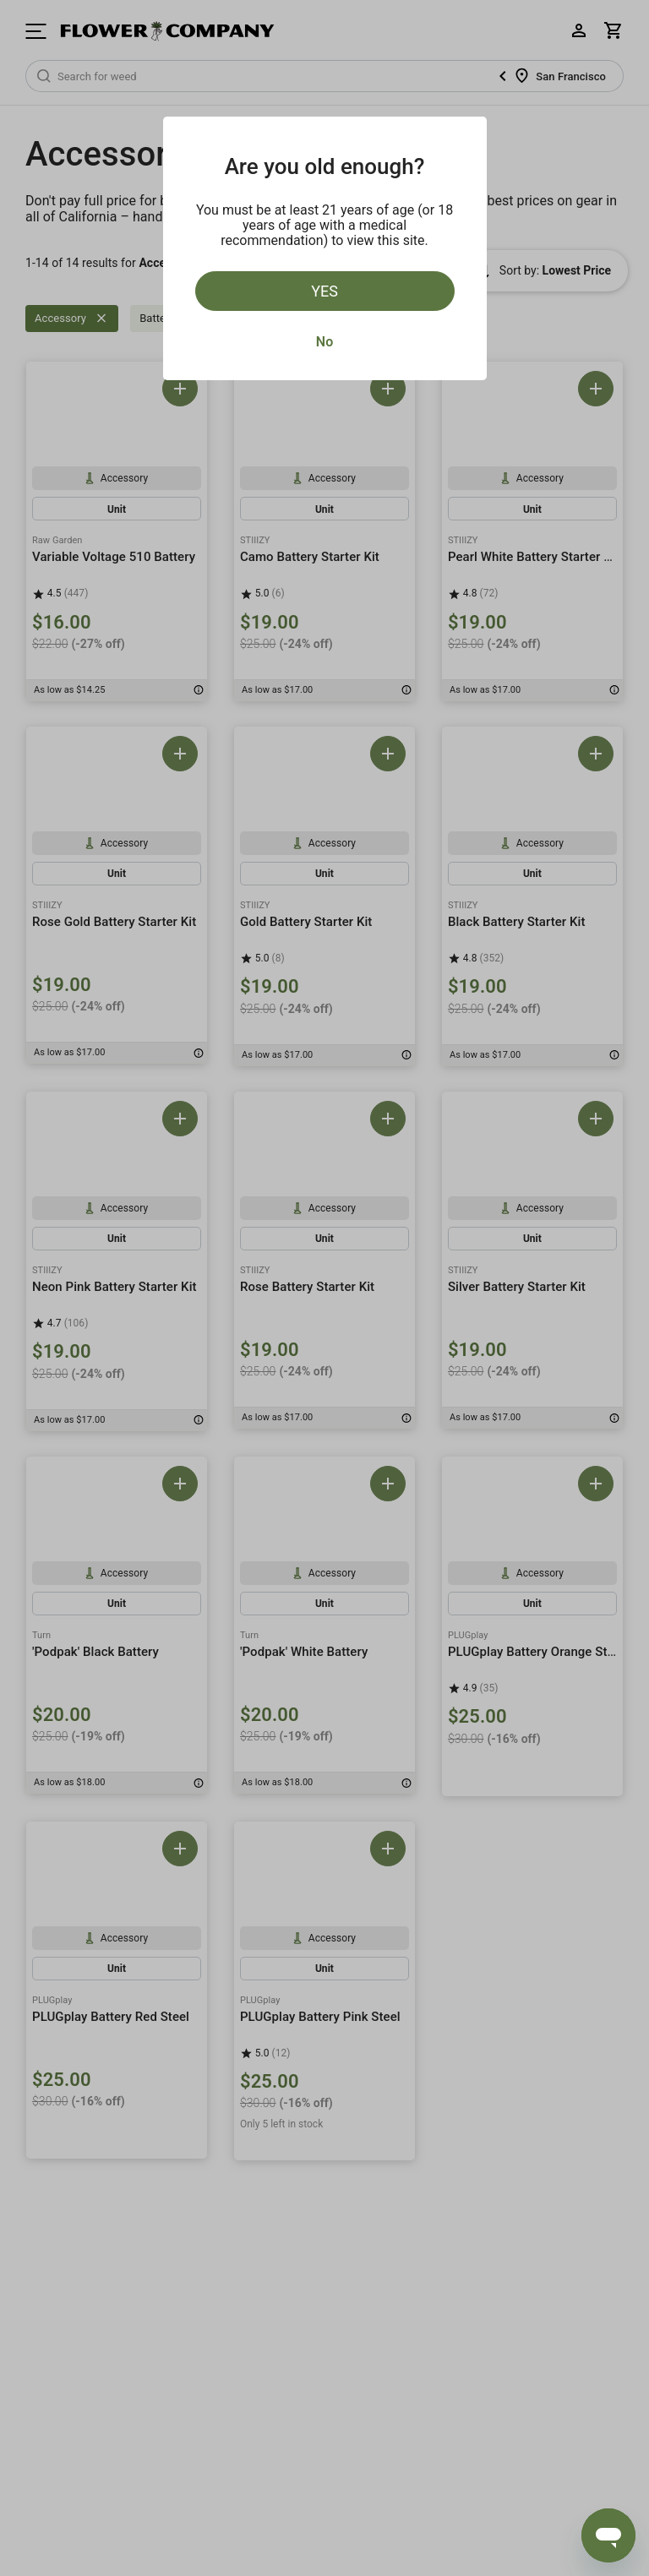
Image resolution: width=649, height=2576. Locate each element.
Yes (324, 291)
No (324, 342)
